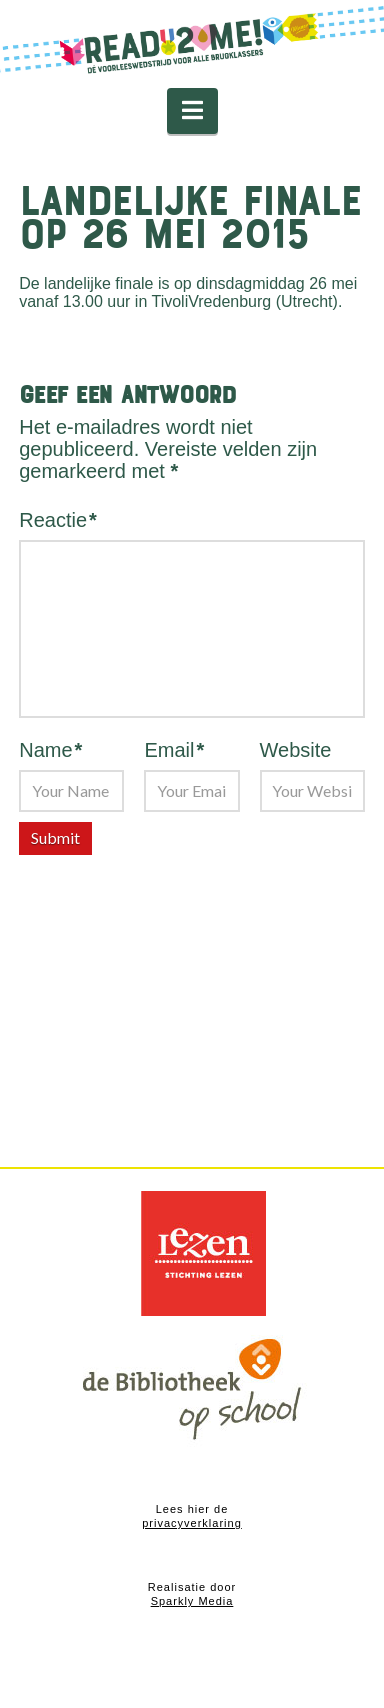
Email (174, 750)
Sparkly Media (192, 1601)
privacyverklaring (192, 1523)
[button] (192, 111)
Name (50, 750)
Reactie (58, 520)
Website (296, 750)
